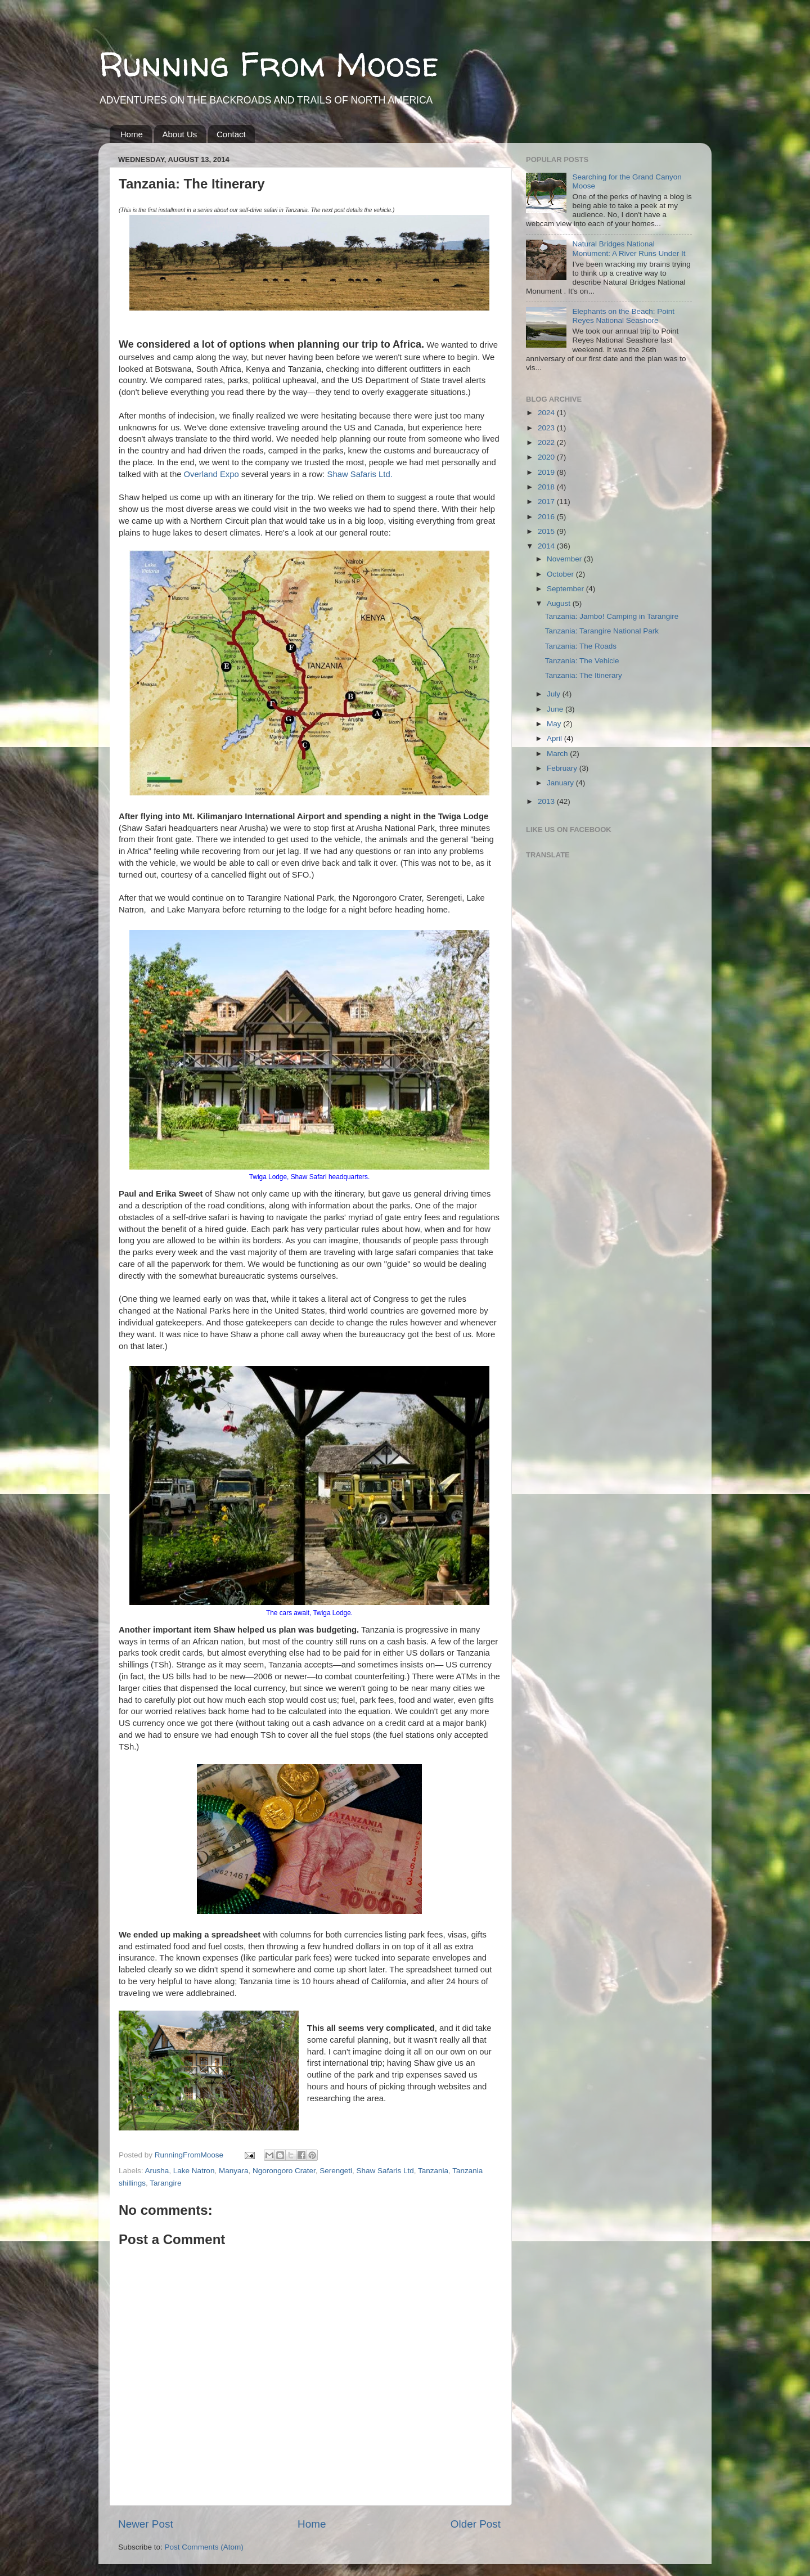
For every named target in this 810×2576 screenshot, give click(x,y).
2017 (547, 501)
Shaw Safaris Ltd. (358, 474)
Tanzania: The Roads (580, 646)
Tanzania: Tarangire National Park (602, 631)
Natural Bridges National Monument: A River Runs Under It (628, 248)
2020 (547, 457)
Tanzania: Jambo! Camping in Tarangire (612, 616)
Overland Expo (211, 474)
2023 (547, 428)
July (554, 694)
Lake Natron (194, 2170)
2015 (547, 531)
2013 (547, 801)
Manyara (234, 2170)
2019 (547, 472)
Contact (231, 134)
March (558, 753)
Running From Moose (268, 64)
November (565, 559)
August (560, 603)
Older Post (476, 2524)
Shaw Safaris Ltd (385, 2170)
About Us (180, 134)
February (563, 768)
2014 (547, 546)
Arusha (157, 2170)
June (556, 709)
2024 (547, 412)
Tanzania (433, 2170)
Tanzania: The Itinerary (583, 675)
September (566, 589)
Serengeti (336, 2170)
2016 (547, 516)
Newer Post (145, 2524)
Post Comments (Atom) (204, 2547)
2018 (547, 487)
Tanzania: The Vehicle (582, 661)
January (561, 783)
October (561, 574)
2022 (547, 442)
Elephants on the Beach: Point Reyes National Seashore (623, 316)
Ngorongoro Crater (284, 2170)
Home (131, 134)
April (555, 738)
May (555, 724)
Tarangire (165, 2183)
